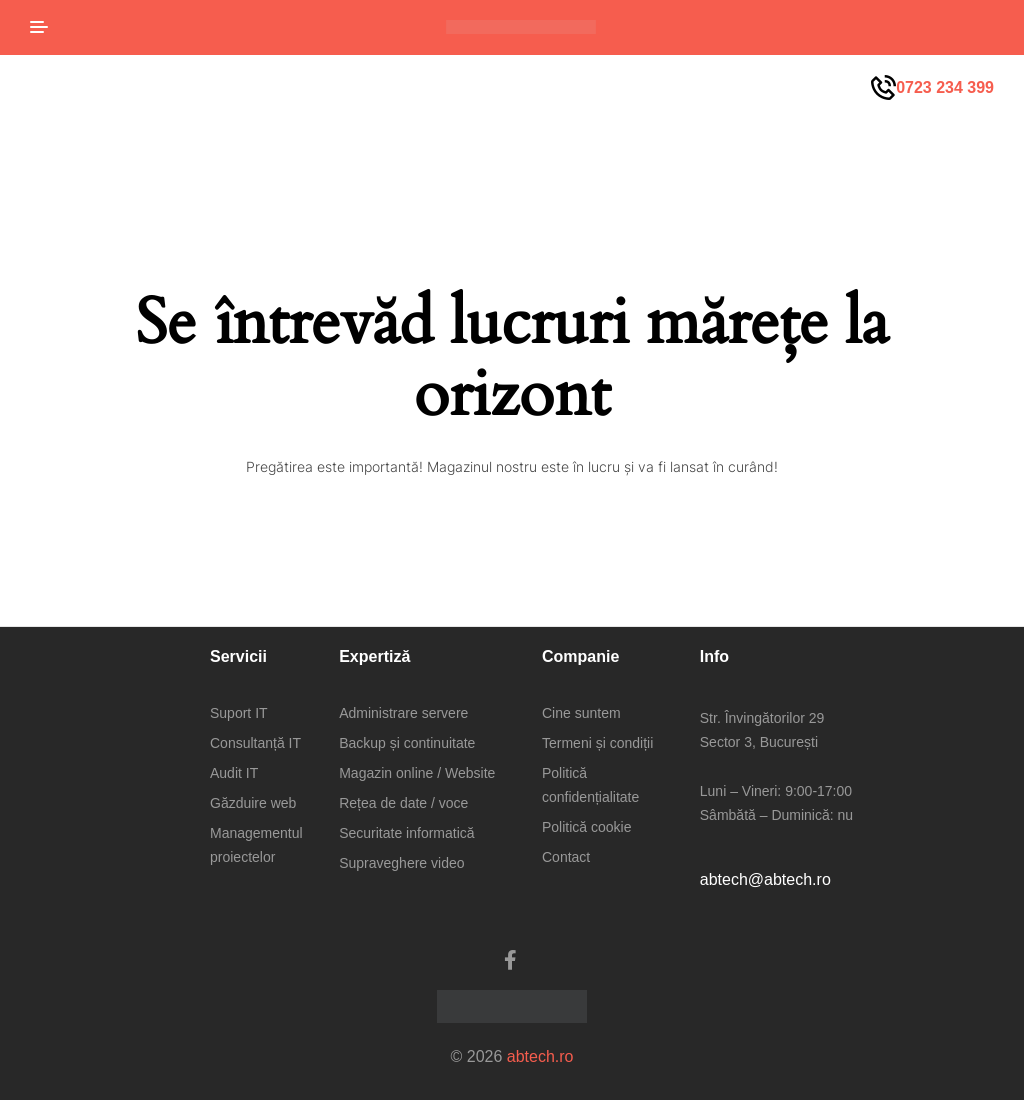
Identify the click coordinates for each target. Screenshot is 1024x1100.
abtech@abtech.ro (765, 879)
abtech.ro (540, 1056)
